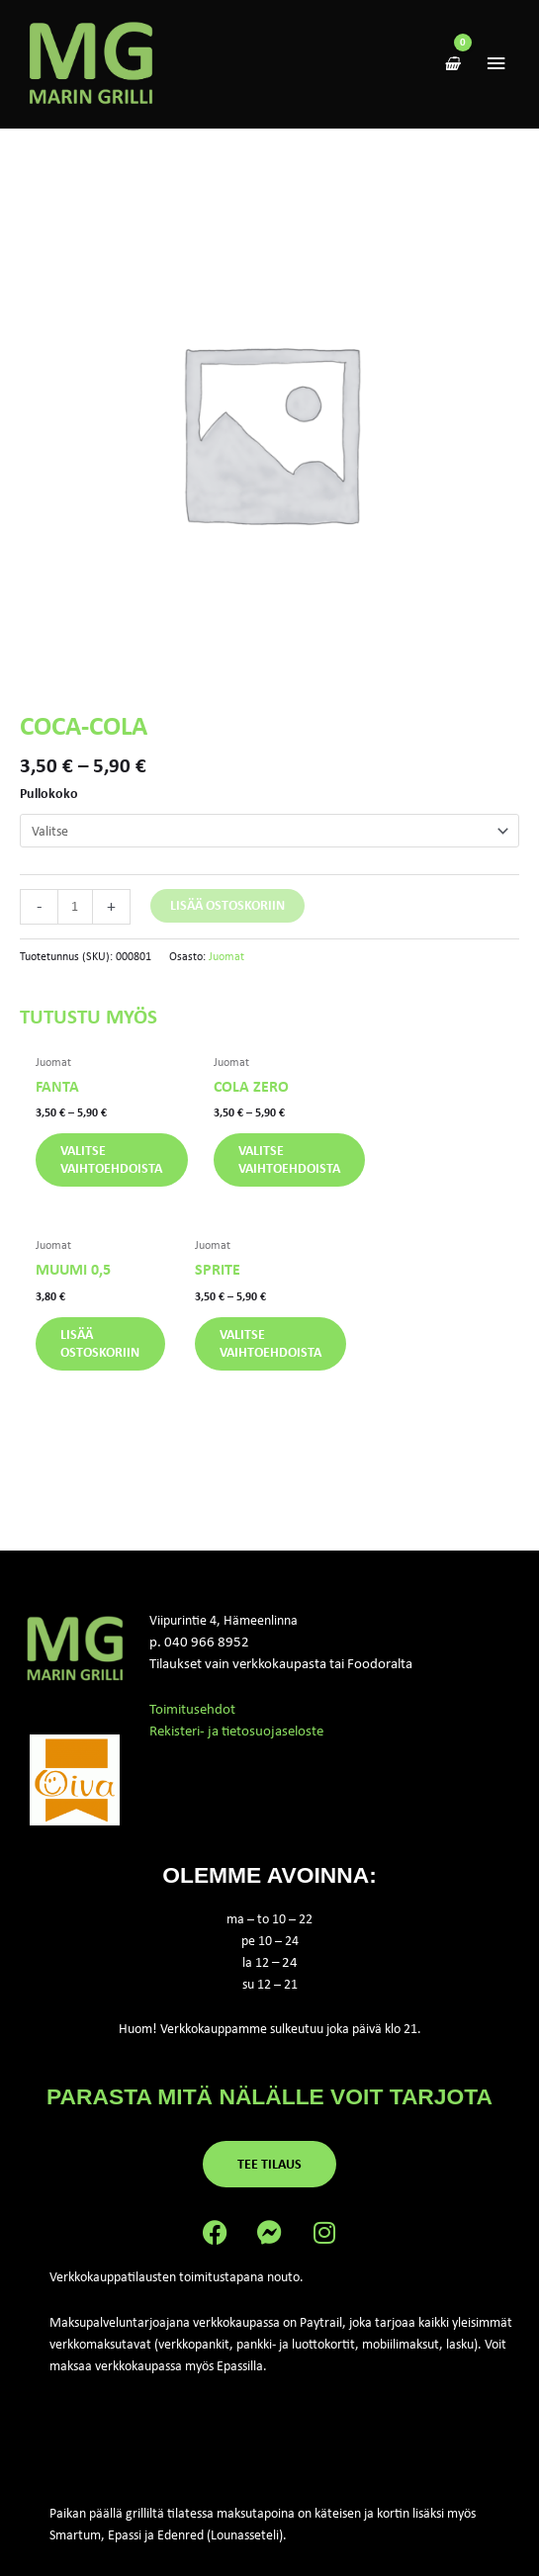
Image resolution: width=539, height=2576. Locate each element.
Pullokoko (49, 799)
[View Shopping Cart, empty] (452, 67)
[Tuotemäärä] (75, 913)
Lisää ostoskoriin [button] (450, 1166)
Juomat (226, 961)
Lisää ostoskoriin (227, 911)
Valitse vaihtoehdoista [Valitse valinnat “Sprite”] (116, 1351)
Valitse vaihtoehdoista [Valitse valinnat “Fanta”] (116, 1166)
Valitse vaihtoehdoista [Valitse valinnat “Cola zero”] (289, 1166)
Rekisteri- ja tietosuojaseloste (236, 1739)
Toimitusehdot (192, 1718)
